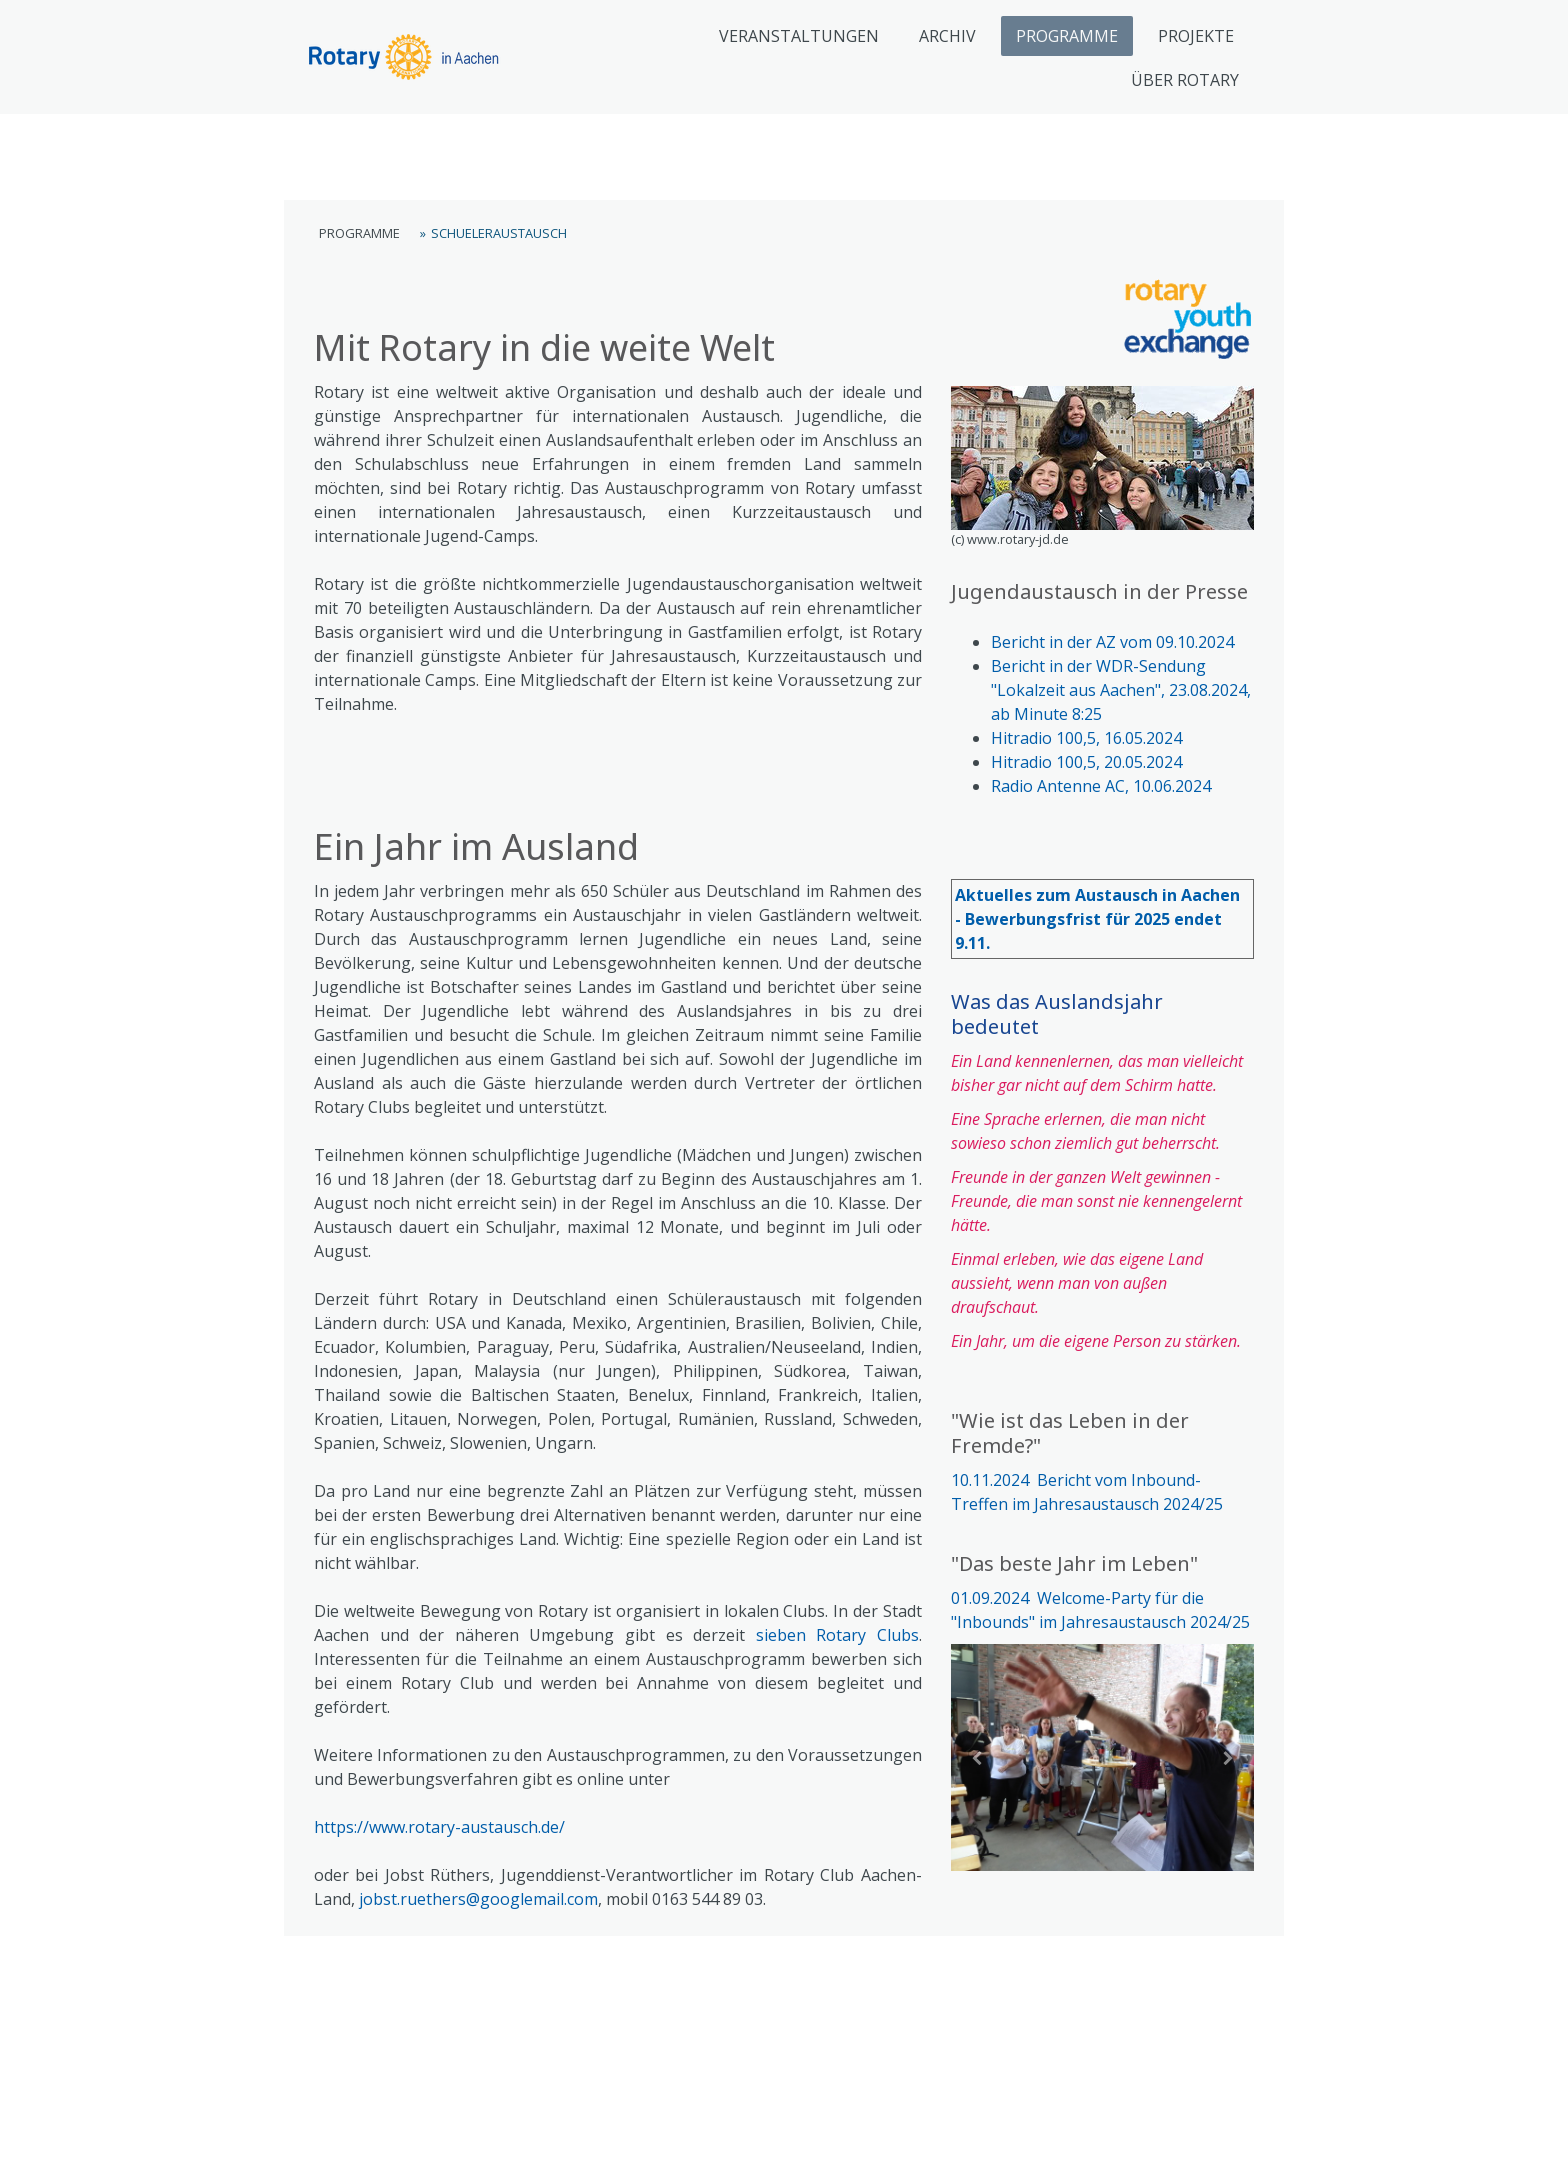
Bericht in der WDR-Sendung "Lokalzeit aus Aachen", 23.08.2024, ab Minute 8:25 (1121, 690)
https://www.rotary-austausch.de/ (439, 1827)
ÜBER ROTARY (1185, 80)
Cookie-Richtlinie (504, 2119)
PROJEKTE (1196, 36)
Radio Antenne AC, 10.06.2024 (1101, 786)
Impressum (318, 2119)
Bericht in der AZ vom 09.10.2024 (1112, 642)
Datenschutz (403, 2119)
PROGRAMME (1067, 36)
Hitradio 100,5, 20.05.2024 (1086, 762)
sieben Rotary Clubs (837, 1635)
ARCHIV (947, 36)
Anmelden (1253, 2138)
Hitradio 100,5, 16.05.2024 (1086, 738)
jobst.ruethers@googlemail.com (478, 1899)
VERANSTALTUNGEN (799, 36)
